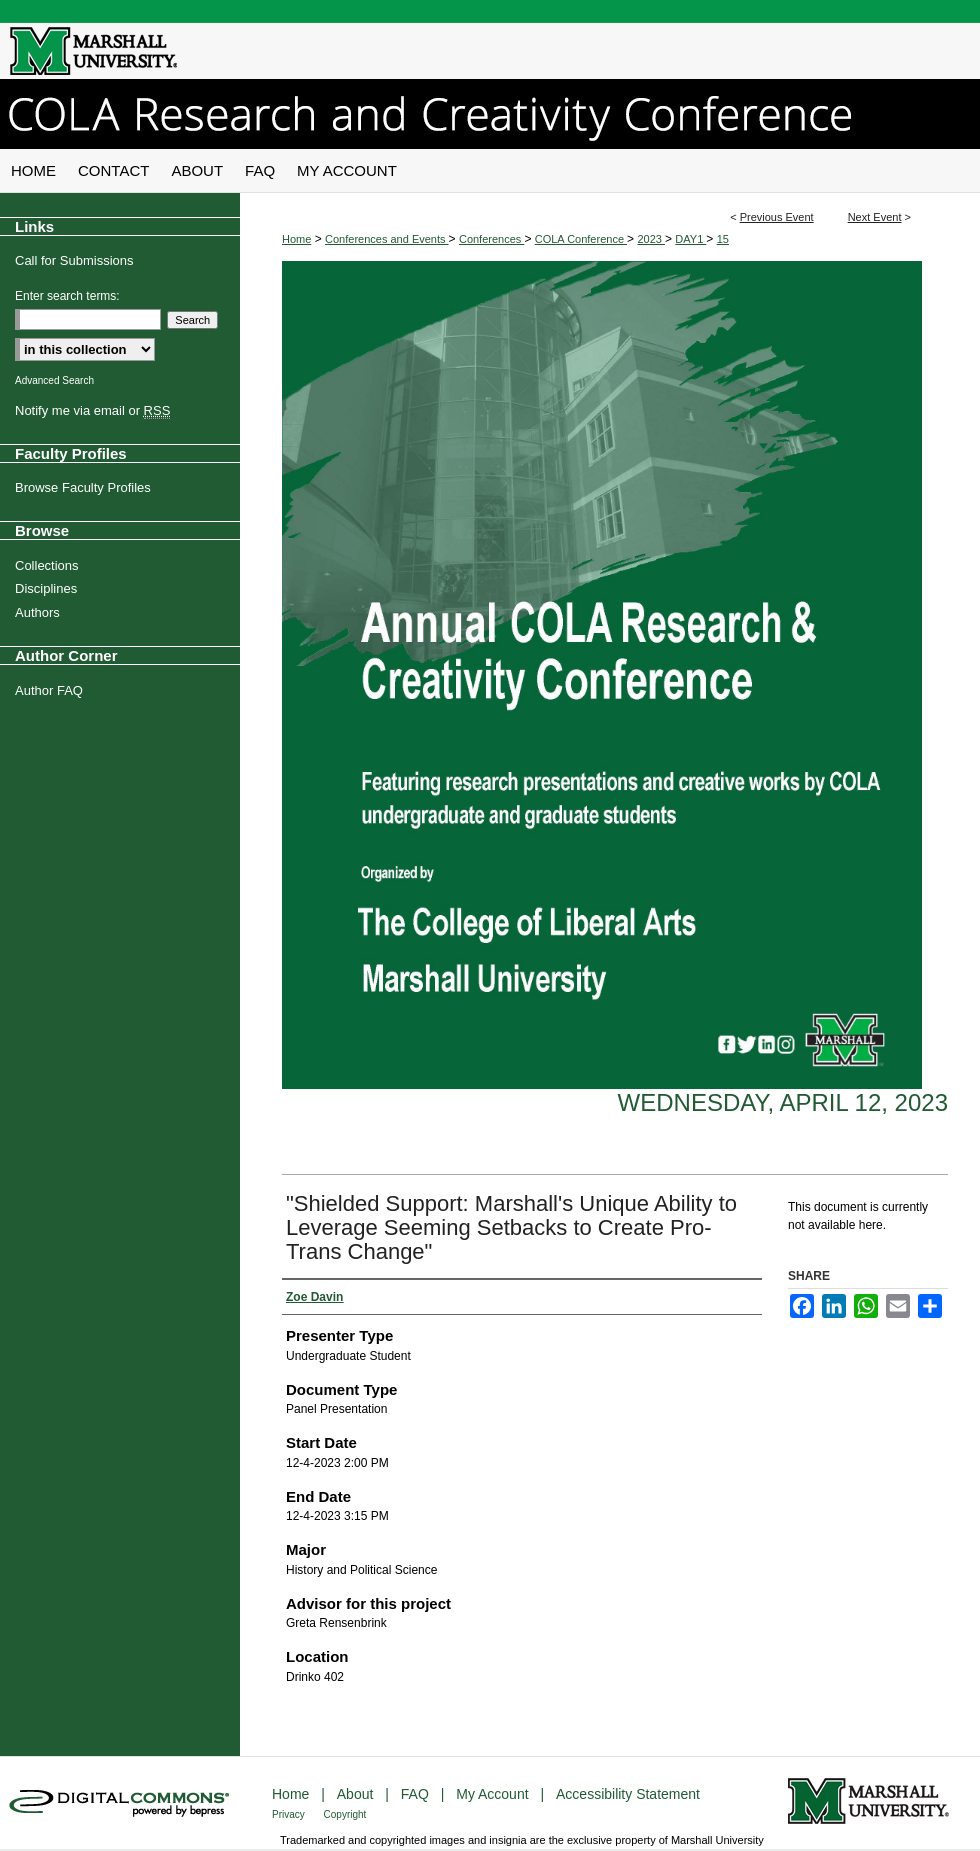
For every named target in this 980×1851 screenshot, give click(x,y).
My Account (494, 1794)
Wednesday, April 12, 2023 (783, 1102)
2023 (651, 239)
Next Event (875, 217)
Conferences (491, 239)
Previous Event (777, 217)
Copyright (345, 1814)
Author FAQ (49, 690)
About (357, 1794)
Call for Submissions (74, 260)
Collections (47, 565)
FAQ (417, 1794)
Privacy (290, 1814)
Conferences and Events (387, 239)
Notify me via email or (92, 411)
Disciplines (46, 588)
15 (723, 239)
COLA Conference (581, 239)
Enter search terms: (67, 296)
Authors (37, 612)
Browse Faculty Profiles (83, 487)
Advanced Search (54, 380)
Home (296, 239)
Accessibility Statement (628, 1794)
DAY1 (690, 239)
